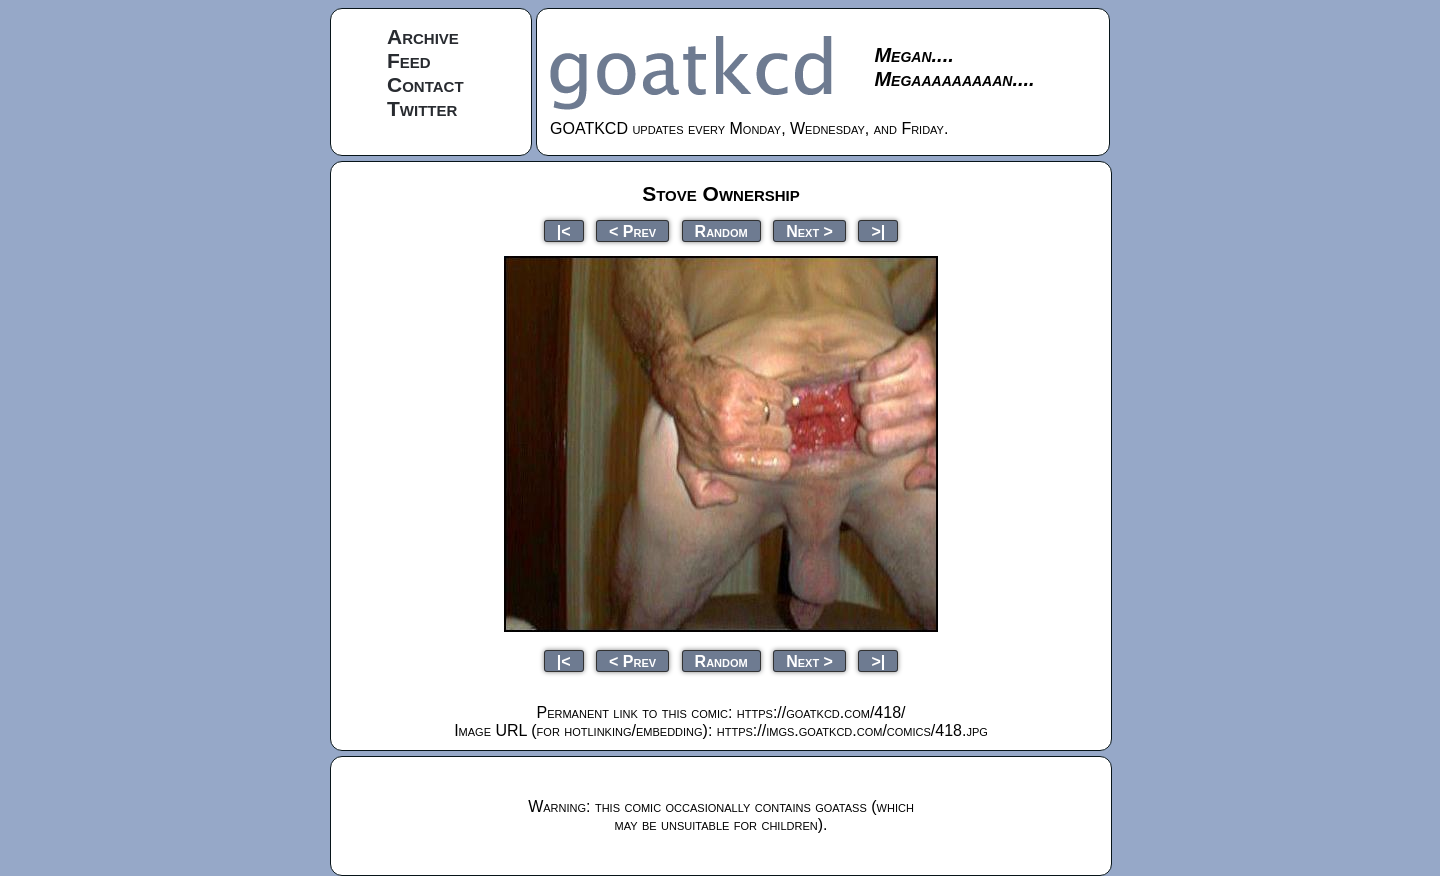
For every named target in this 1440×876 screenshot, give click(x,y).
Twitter (422, 108)
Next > (809, 230)
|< (564, 230)
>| (878, 230)
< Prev (632, 230)
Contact (425, 84)
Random (721, 230)
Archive (423, 36)
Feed (409, 60)
